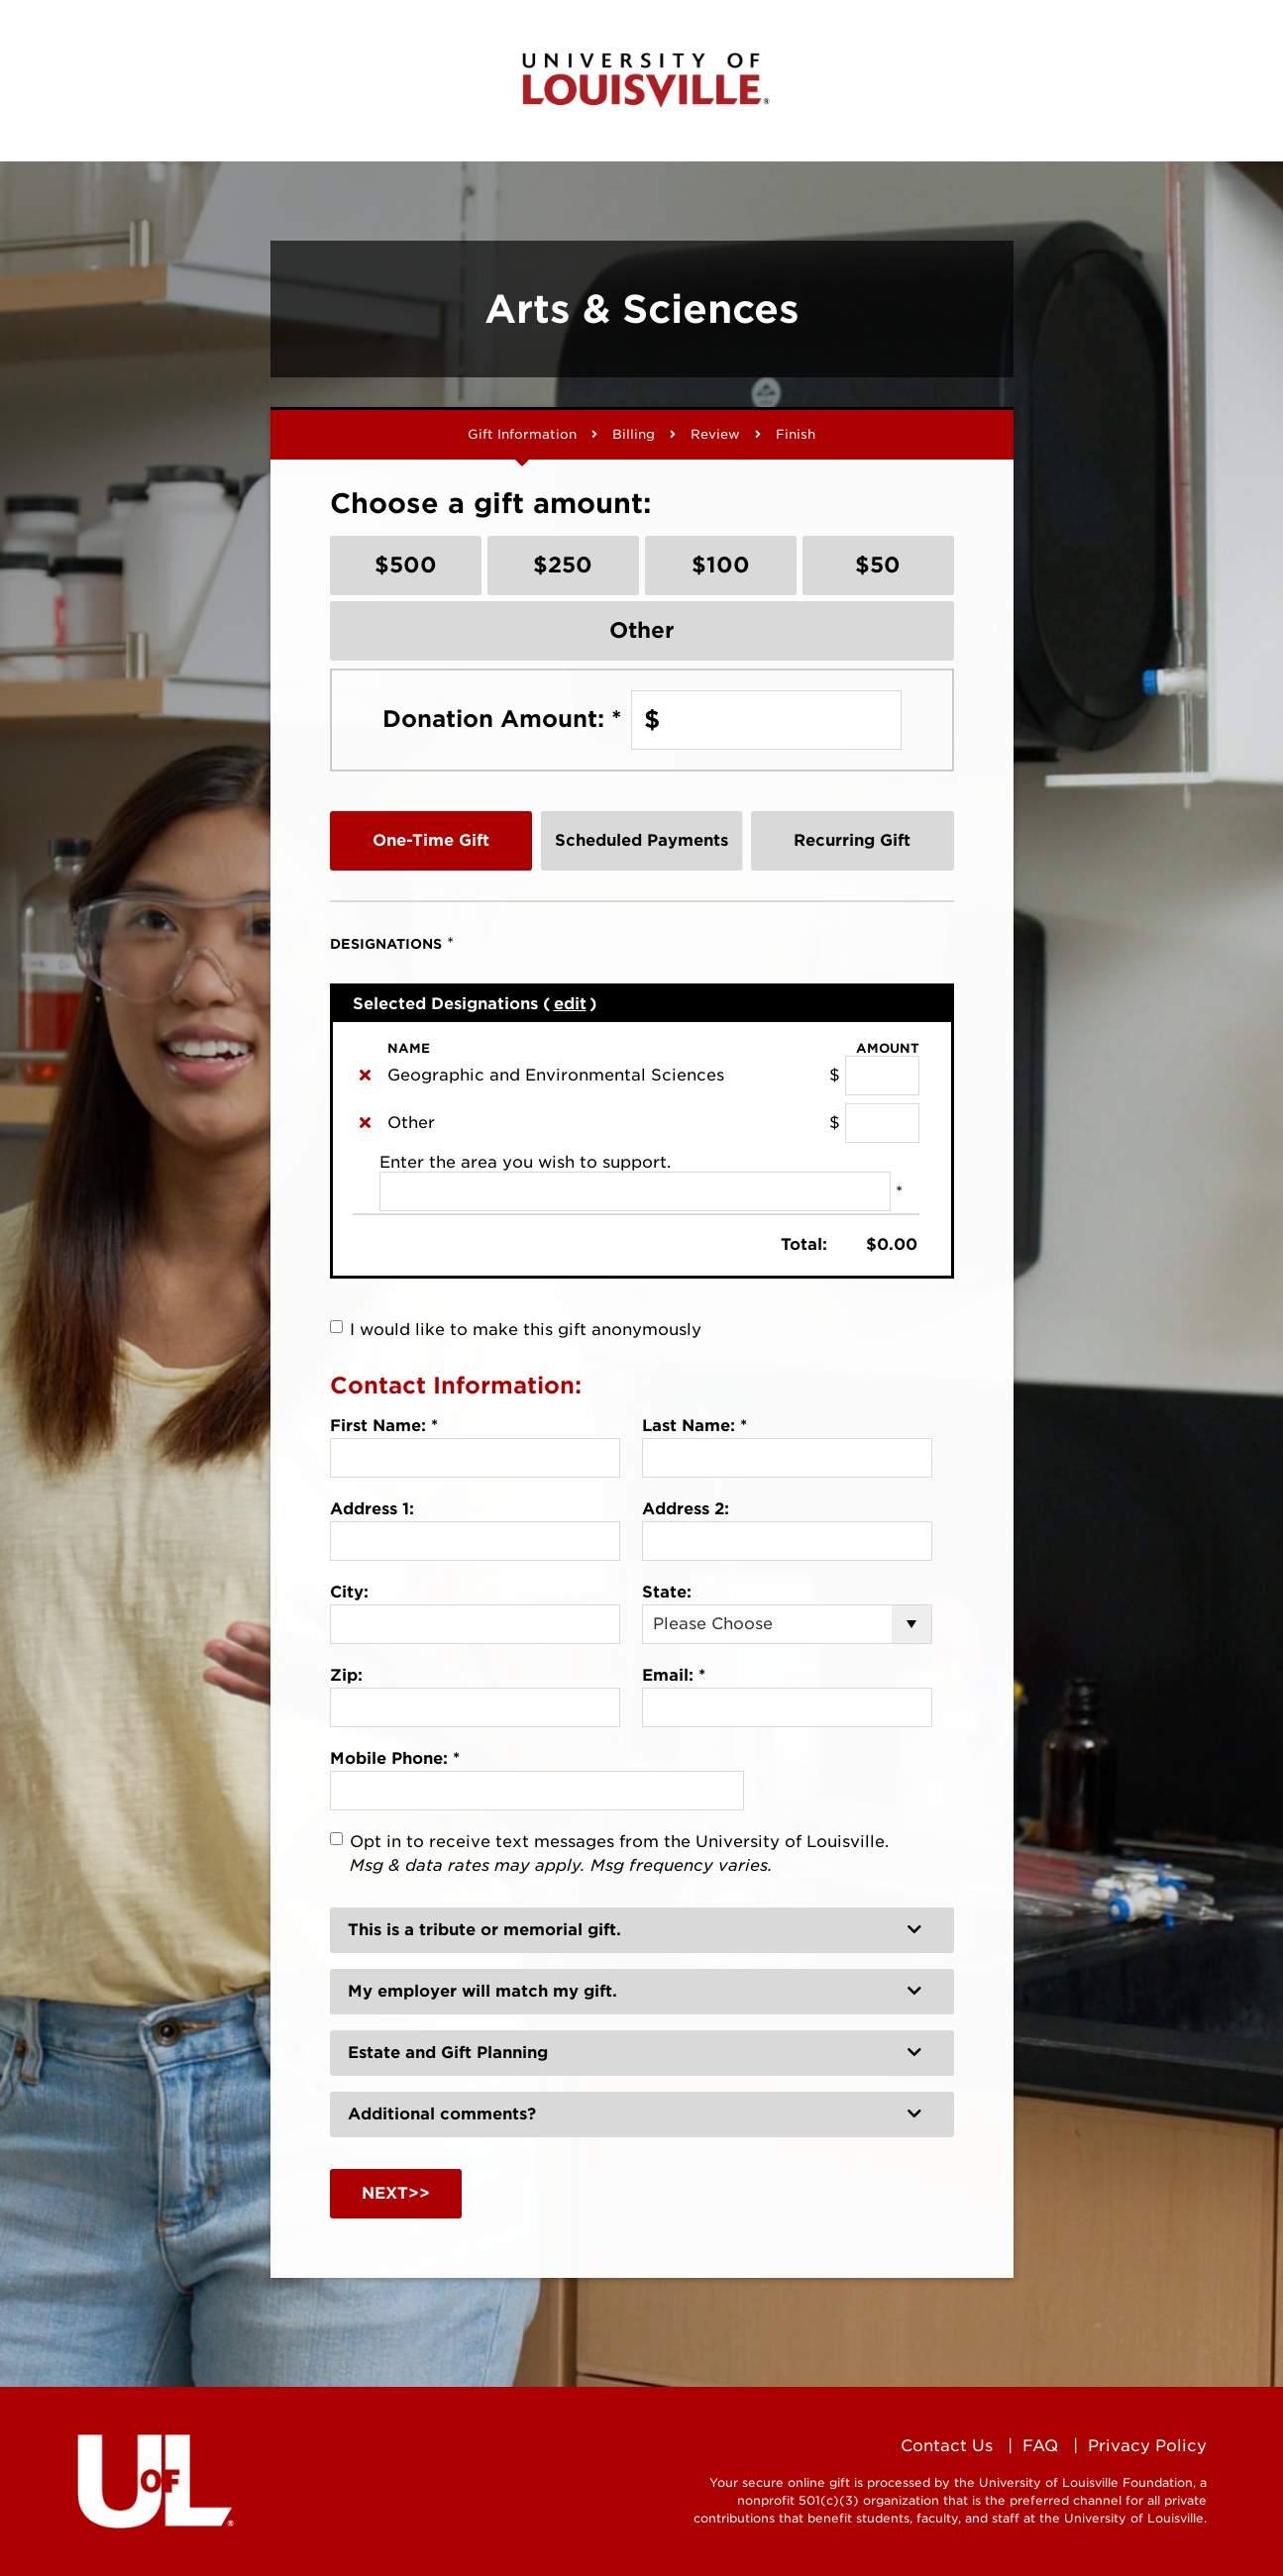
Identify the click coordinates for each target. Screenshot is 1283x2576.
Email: (673, 1675)
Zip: (346, 1675)
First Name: (384, 1425)
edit (570, 1003)
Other (642, 630)
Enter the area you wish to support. (525, 1162)
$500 (405, 564)
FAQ (1040, 2445)
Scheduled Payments (641, 840)
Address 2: (685, 1508)
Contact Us (947, 2445)
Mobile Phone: (395, 1758)
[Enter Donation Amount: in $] (766, 720)
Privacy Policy (1147, 2445)
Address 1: (372, 1508)
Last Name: (694, 1425)
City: (349, 1592)
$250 (562, 564)
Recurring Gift (852, 840)
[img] (365, 1074)
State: (667, 1592)
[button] (642, 1930)
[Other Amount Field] (882, 1123)
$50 (878, 564)
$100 (721, 564)
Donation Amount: (501, 719)
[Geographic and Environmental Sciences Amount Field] (882, 1075)
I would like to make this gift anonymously (525, 1329)
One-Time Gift (431, 840)
